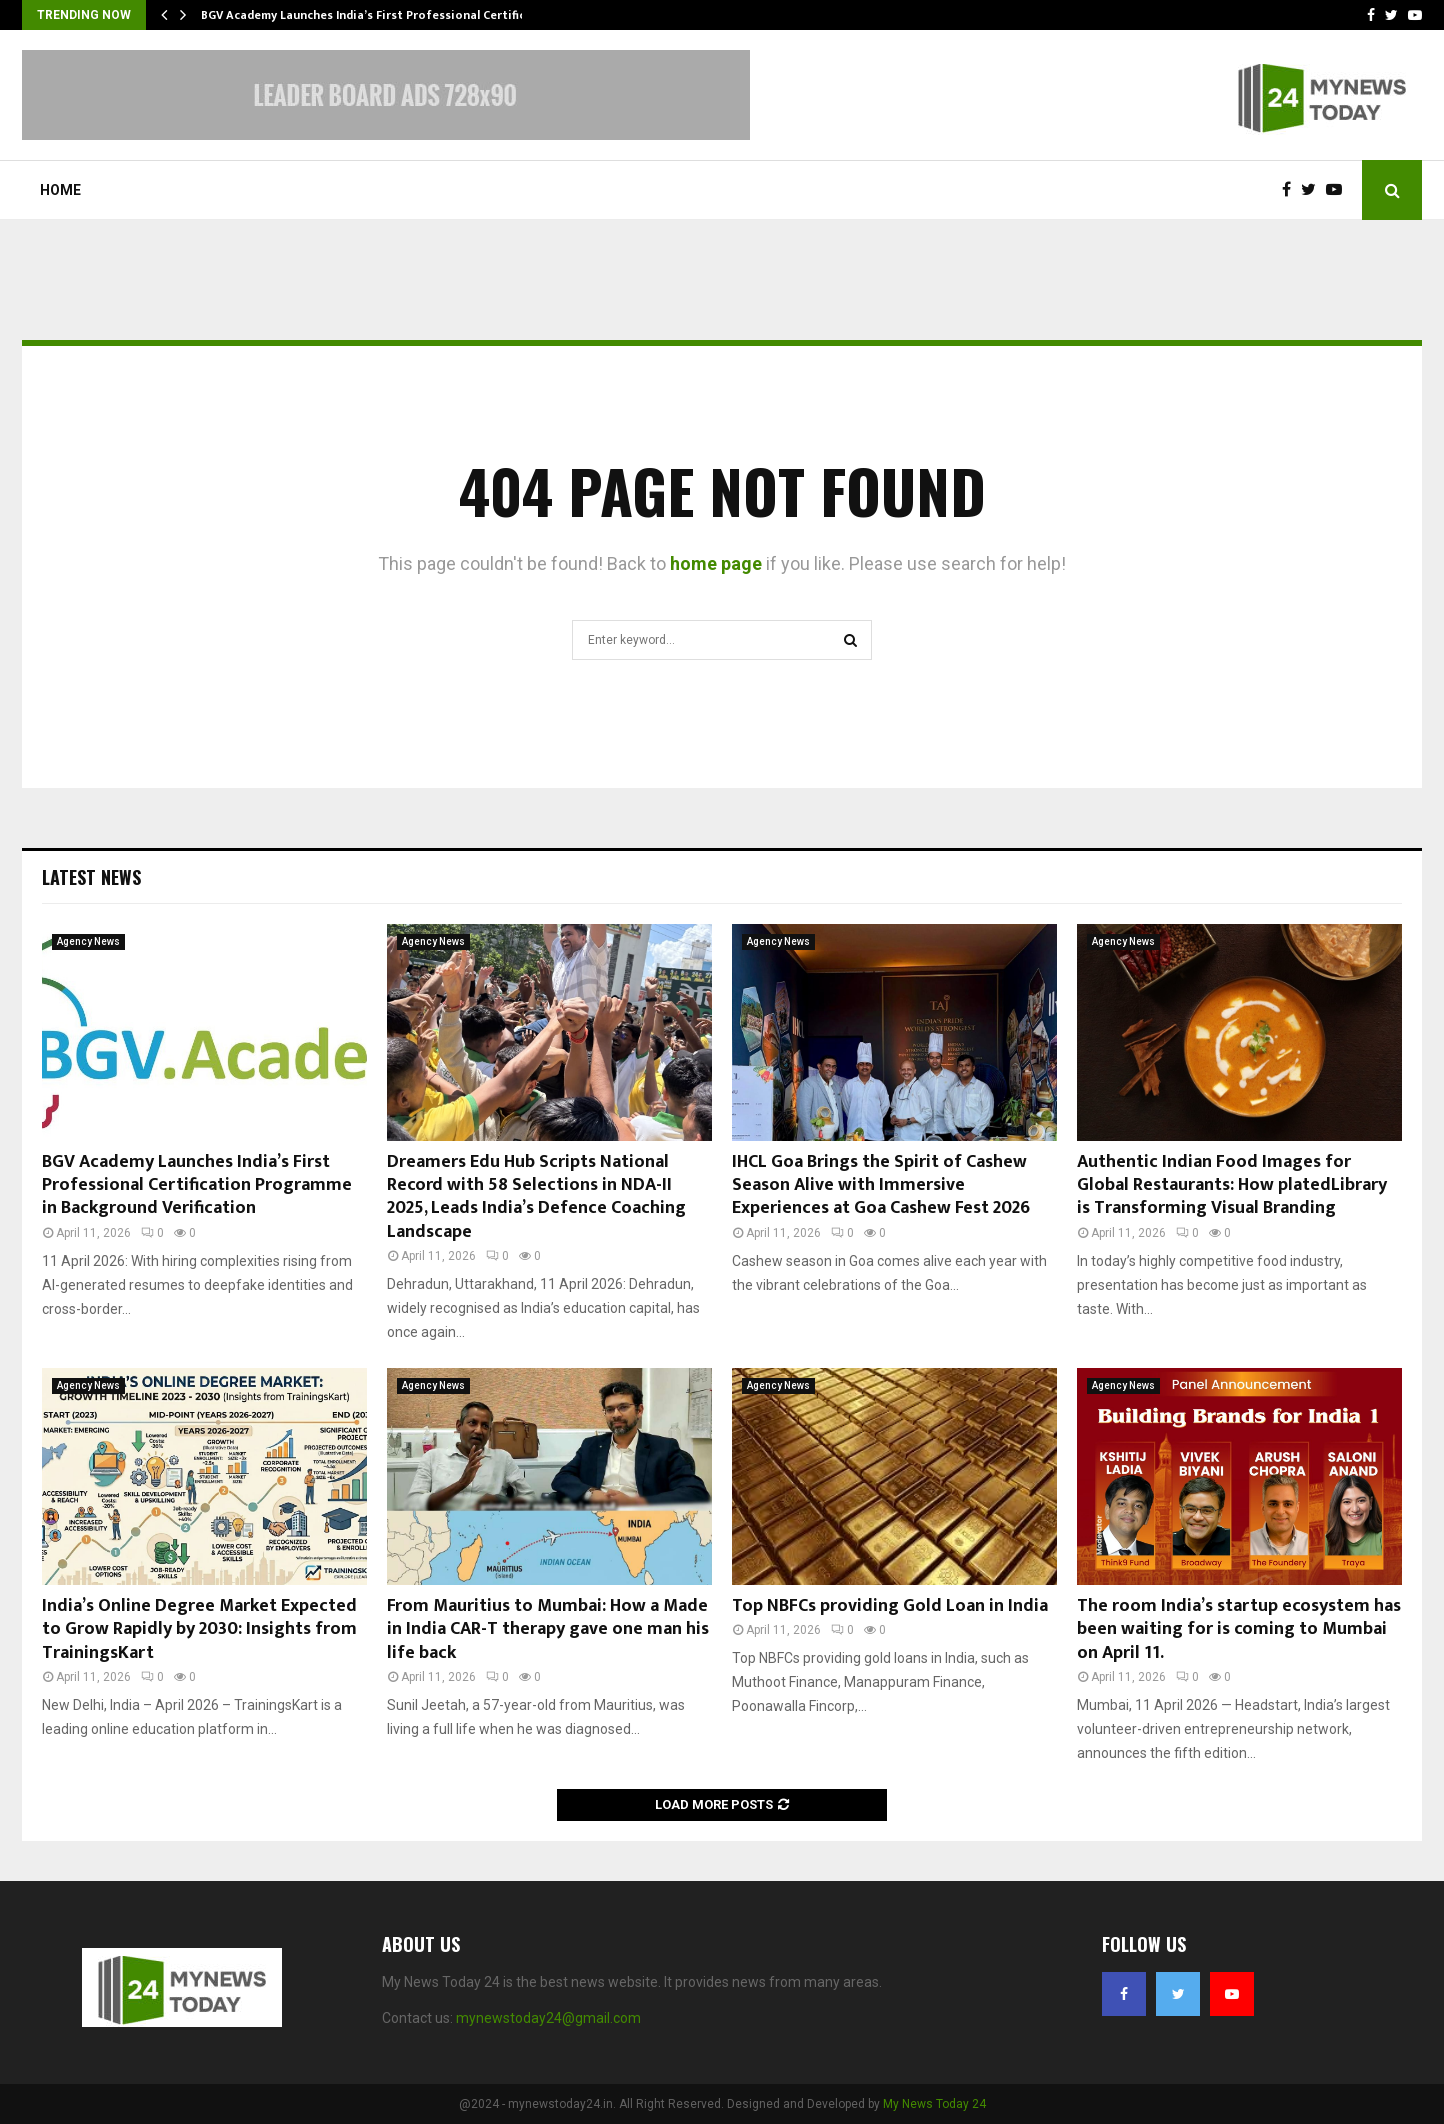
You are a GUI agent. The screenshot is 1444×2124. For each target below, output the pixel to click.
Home (60, 190)
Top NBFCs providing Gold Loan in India (890, 1606)
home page (716, 563)
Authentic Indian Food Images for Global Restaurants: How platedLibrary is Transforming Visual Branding (1232, 1185)
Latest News (91, 877)
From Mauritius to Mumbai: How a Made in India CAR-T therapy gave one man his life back (548, 1629)
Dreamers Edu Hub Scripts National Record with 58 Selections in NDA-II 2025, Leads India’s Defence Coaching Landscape (536, 1197)
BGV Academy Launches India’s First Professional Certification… (384, 15)
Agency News (88, 941)
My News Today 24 (934, 2104)
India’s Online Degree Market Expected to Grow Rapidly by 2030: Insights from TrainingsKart (199, 1629)
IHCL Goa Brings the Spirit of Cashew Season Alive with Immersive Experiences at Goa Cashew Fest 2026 (881, 1185)
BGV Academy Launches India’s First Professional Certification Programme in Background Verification (197, 1185)
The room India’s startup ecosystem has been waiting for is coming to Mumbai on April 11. (1239, 1629)
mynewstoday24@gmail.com (548, 2018)
